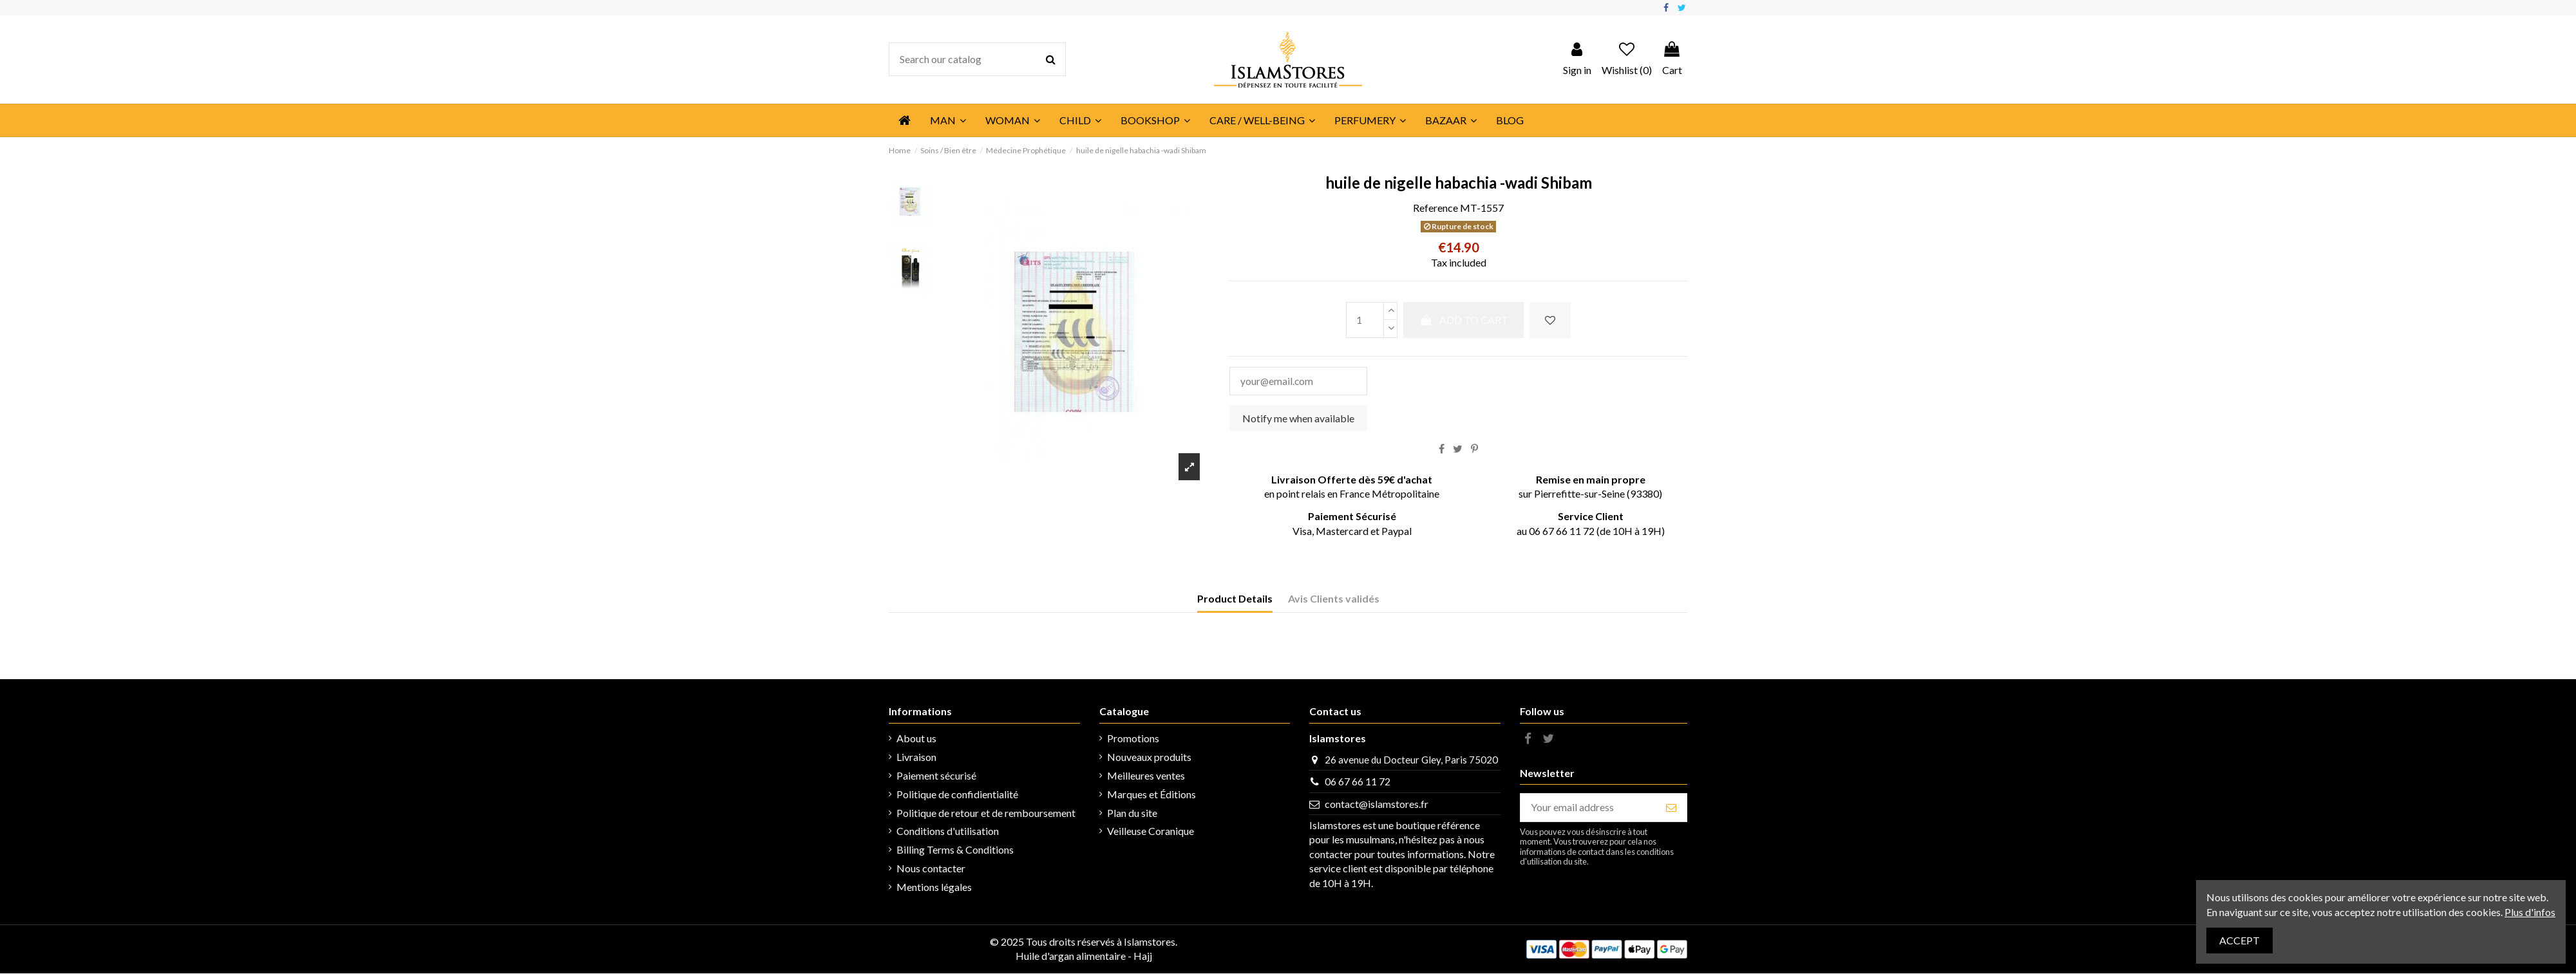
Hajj (1142, 957)
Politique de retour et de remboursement (985, 813)
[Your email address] (1588, 808)
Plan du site (1132, 813)
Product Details (1235, 600)
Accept (2239, 940)
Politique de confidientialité (957, 795)
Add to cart (1463, 320)
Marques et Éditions (1151, 795)
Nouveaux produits (1149, 758)
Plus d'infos (2530, 912)
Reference (1435, 207)
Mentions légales (934, 887)
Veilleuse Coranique (1150, 832)
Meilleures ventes (1146, 776)
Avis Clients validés (1333, 600)
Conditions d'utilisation (947, 832)
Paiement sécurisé (936, 776)
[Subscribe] (1671, 808)
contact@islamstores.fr (1376, 805)
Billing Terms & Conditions (955, 851)
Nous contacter (930, 869)
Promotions (1133, 739)
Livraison (916, 758)
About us (916, 739)
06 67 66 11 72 (1357, 782)
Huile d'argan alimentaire (1071, 957)
